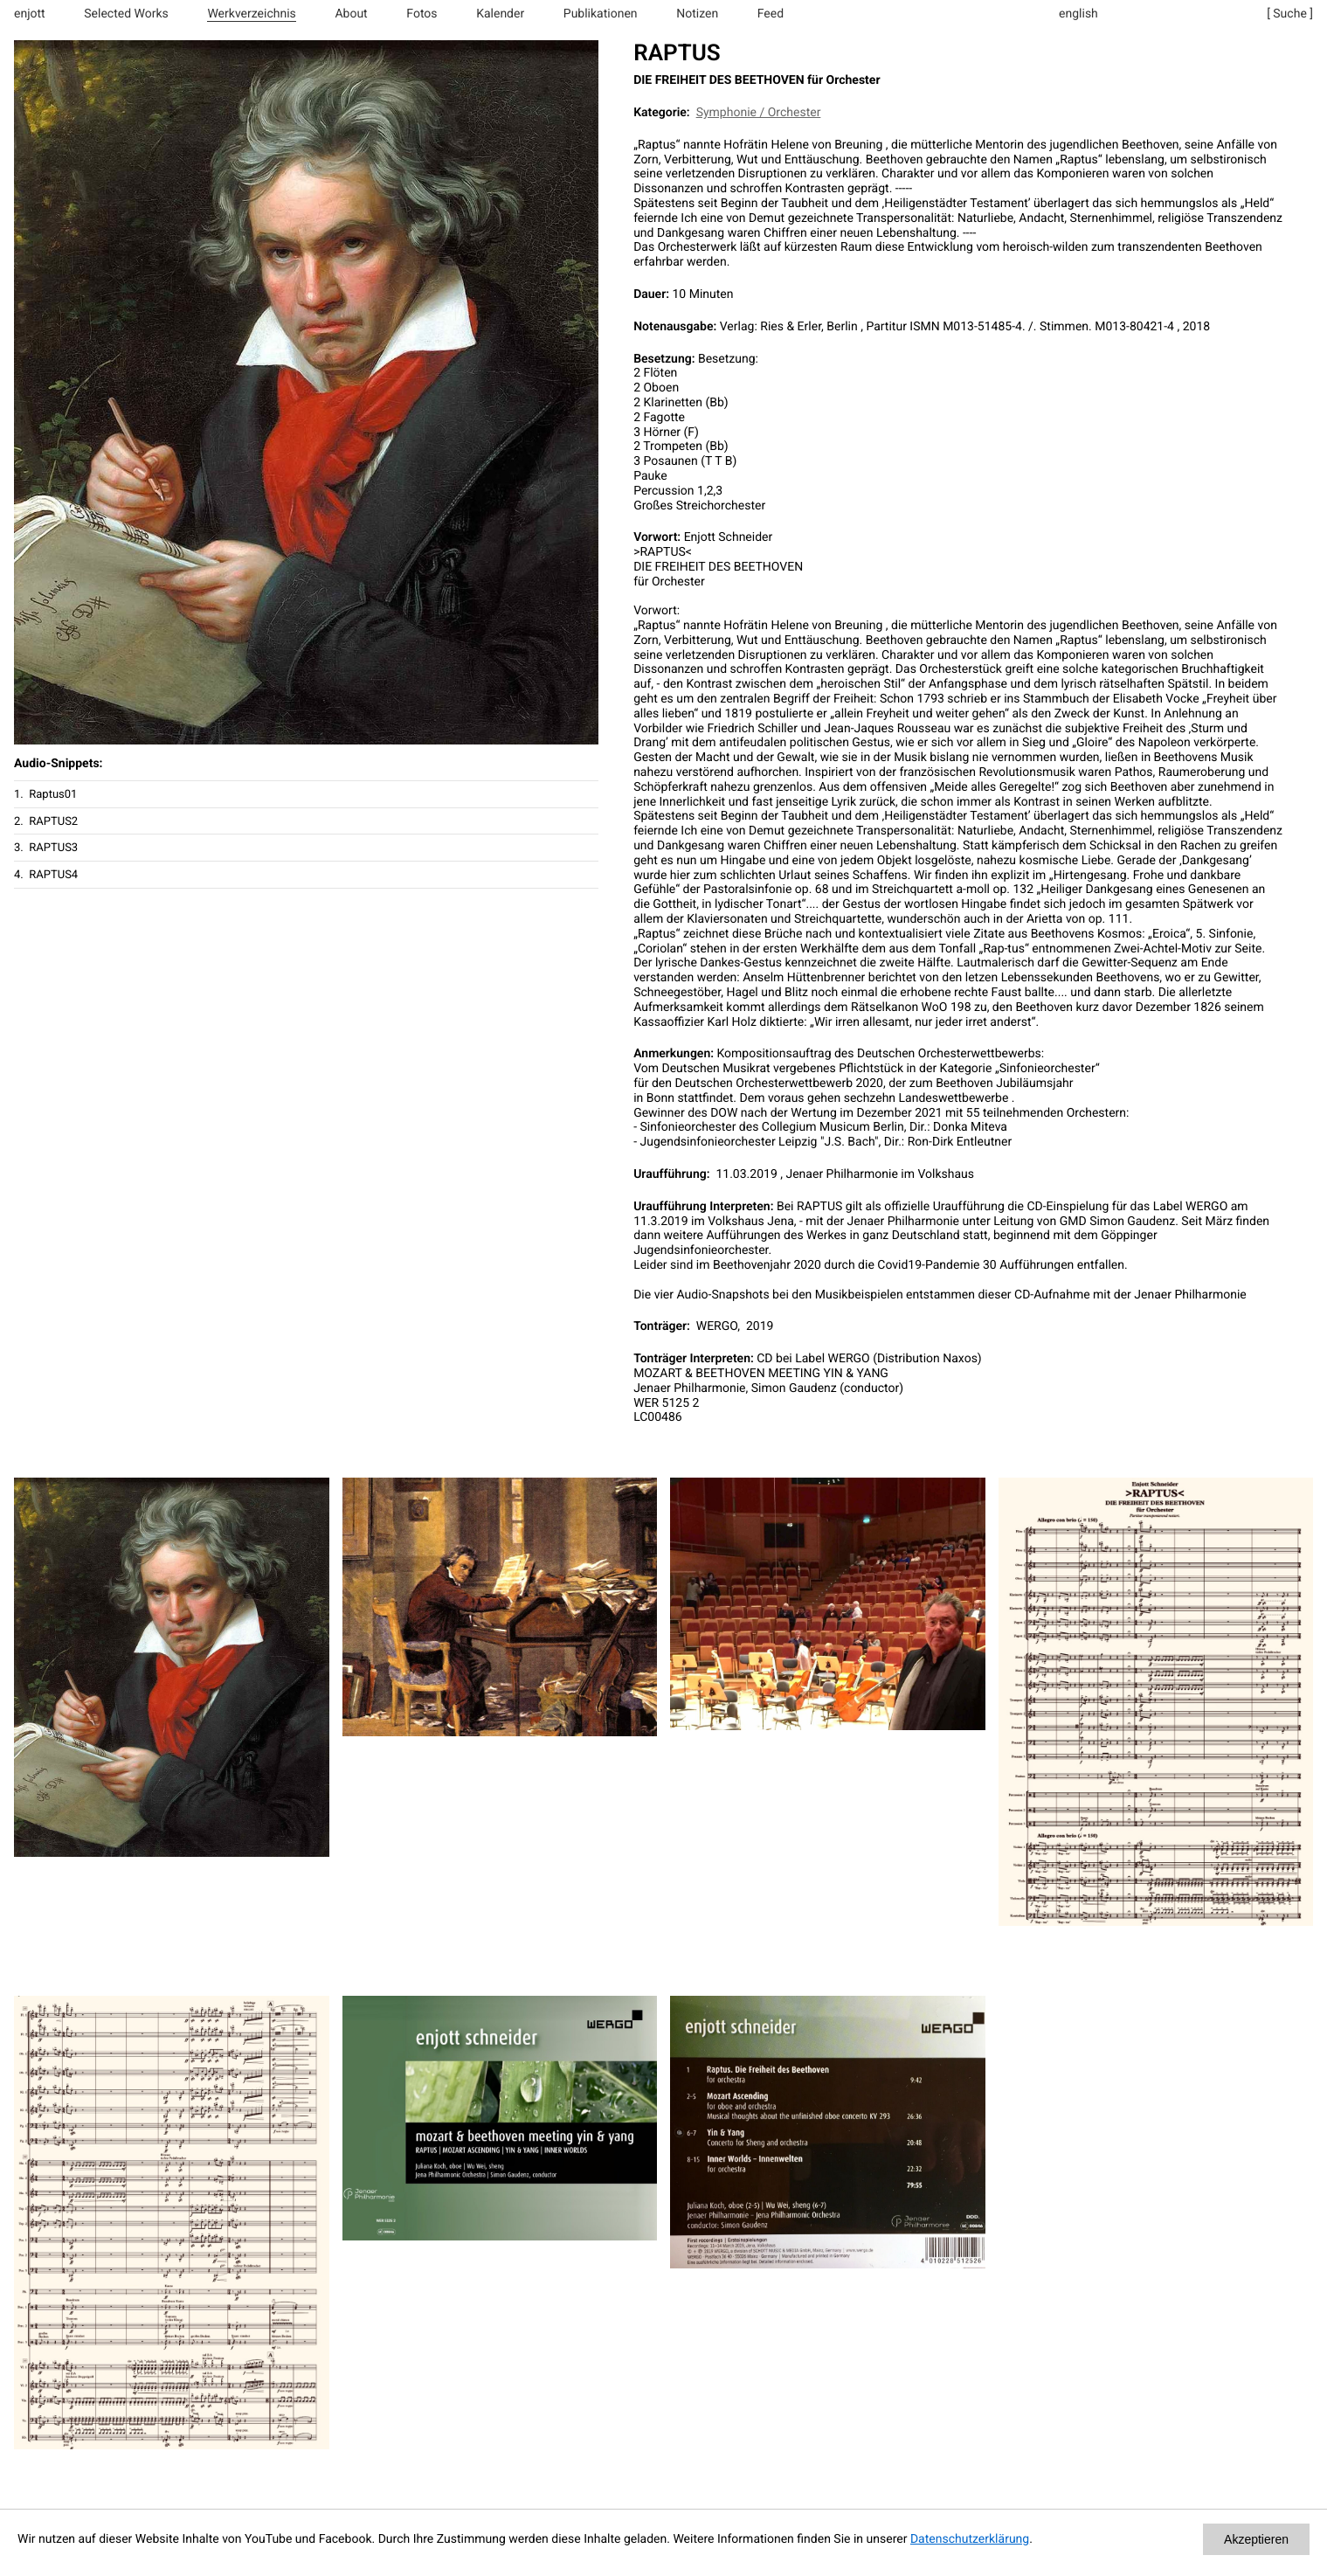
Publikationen (600, 14)
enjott (29, 14)
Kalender (500, 14)
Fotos (421, 14)
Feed (770, 14)
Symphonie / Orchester (758, 113)
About (351, 14)
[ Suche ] (1290, 14)
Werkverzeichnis (251, 14)
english (1078, 14)
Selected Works (126, 14)
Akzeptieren (1256, 2539)
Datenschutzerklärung (969, 2539)
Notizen (697, 14)
